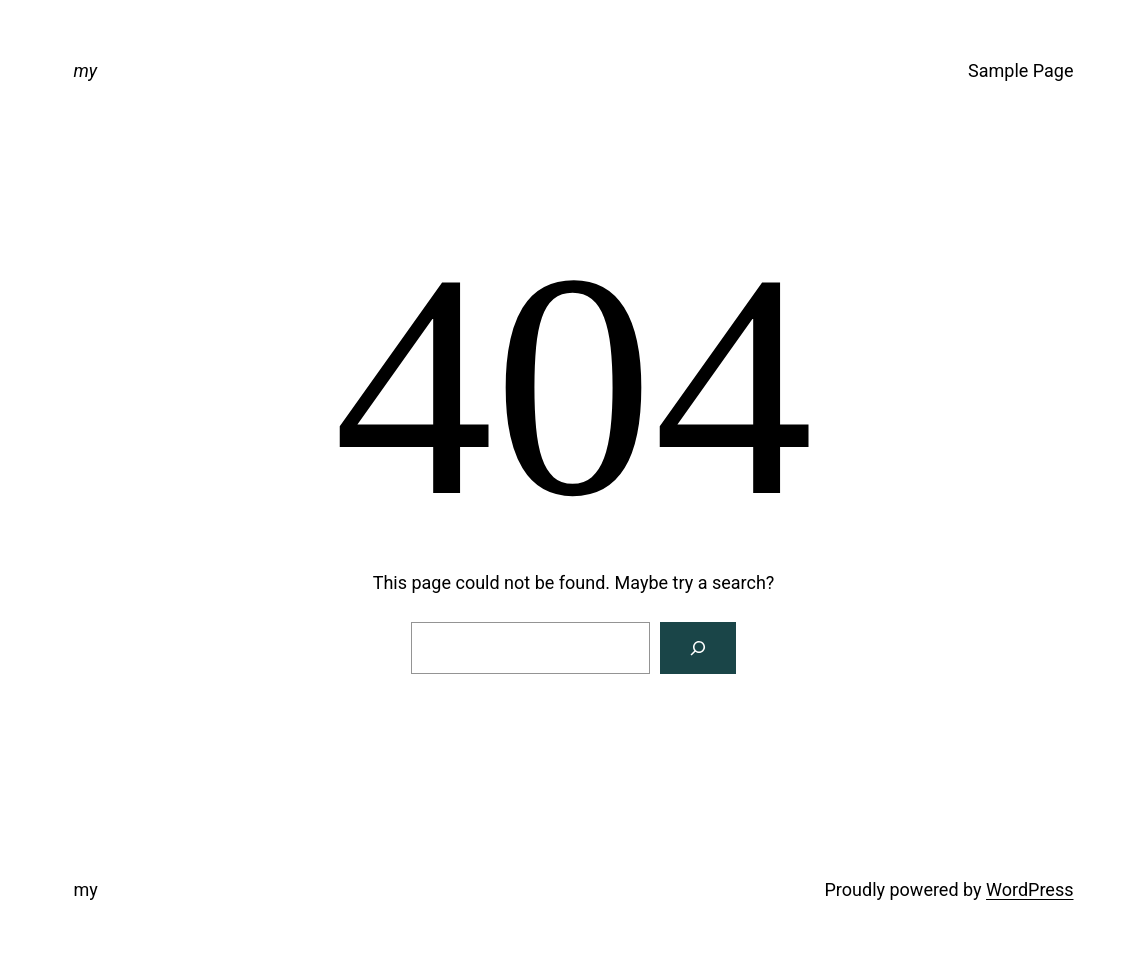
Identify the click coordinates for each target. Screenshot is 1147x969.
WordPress (1029, 889)
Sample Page (1020, 70)
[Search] (698, 648)
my (86, 70)
